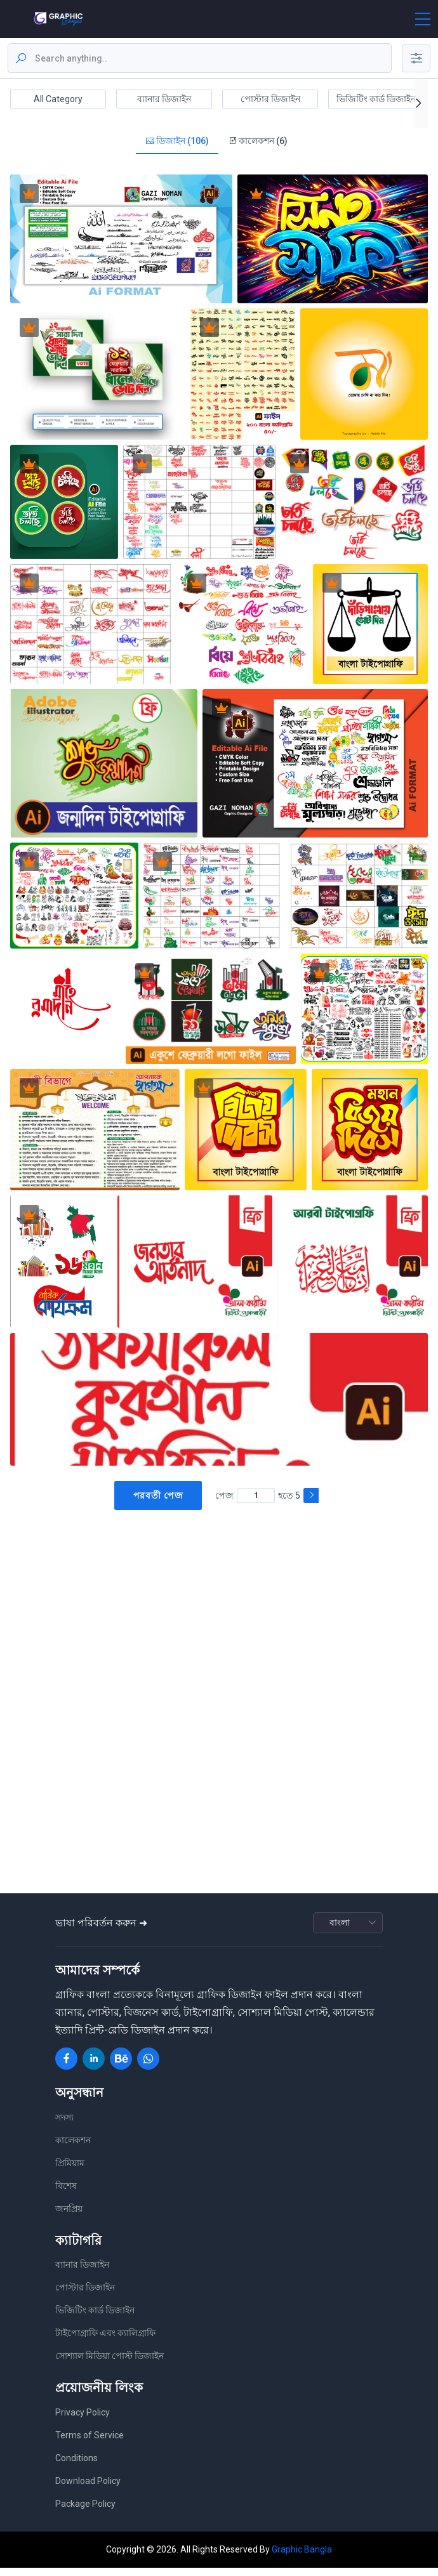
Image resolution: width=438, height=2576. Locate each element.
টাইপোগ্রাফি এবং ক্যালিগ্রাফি (105, 2342)
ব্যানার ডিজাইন (164, 99)
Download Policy (88, 2489)
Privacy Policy (82, 2420)
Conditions (76, 2466)
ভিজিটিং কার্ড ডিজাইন (376, 99)
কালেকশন (73, 2148)
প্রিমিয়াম (69, 2171)
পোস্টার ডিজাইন (270, 99)
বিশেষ (66, 2194)
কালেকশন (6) (258, 145)
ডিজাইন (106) (177, 145)
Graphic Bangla (302, 2558)
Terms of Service (89, 2443)
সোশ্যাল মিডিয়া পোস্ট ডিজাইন (109, 2365)
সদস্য (64, 2125)
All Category (58, 99)
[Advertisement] (221, 1621)
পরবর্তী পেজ (158, 1504)
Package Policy (85, 2512)
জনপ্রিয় (69, 2217)
